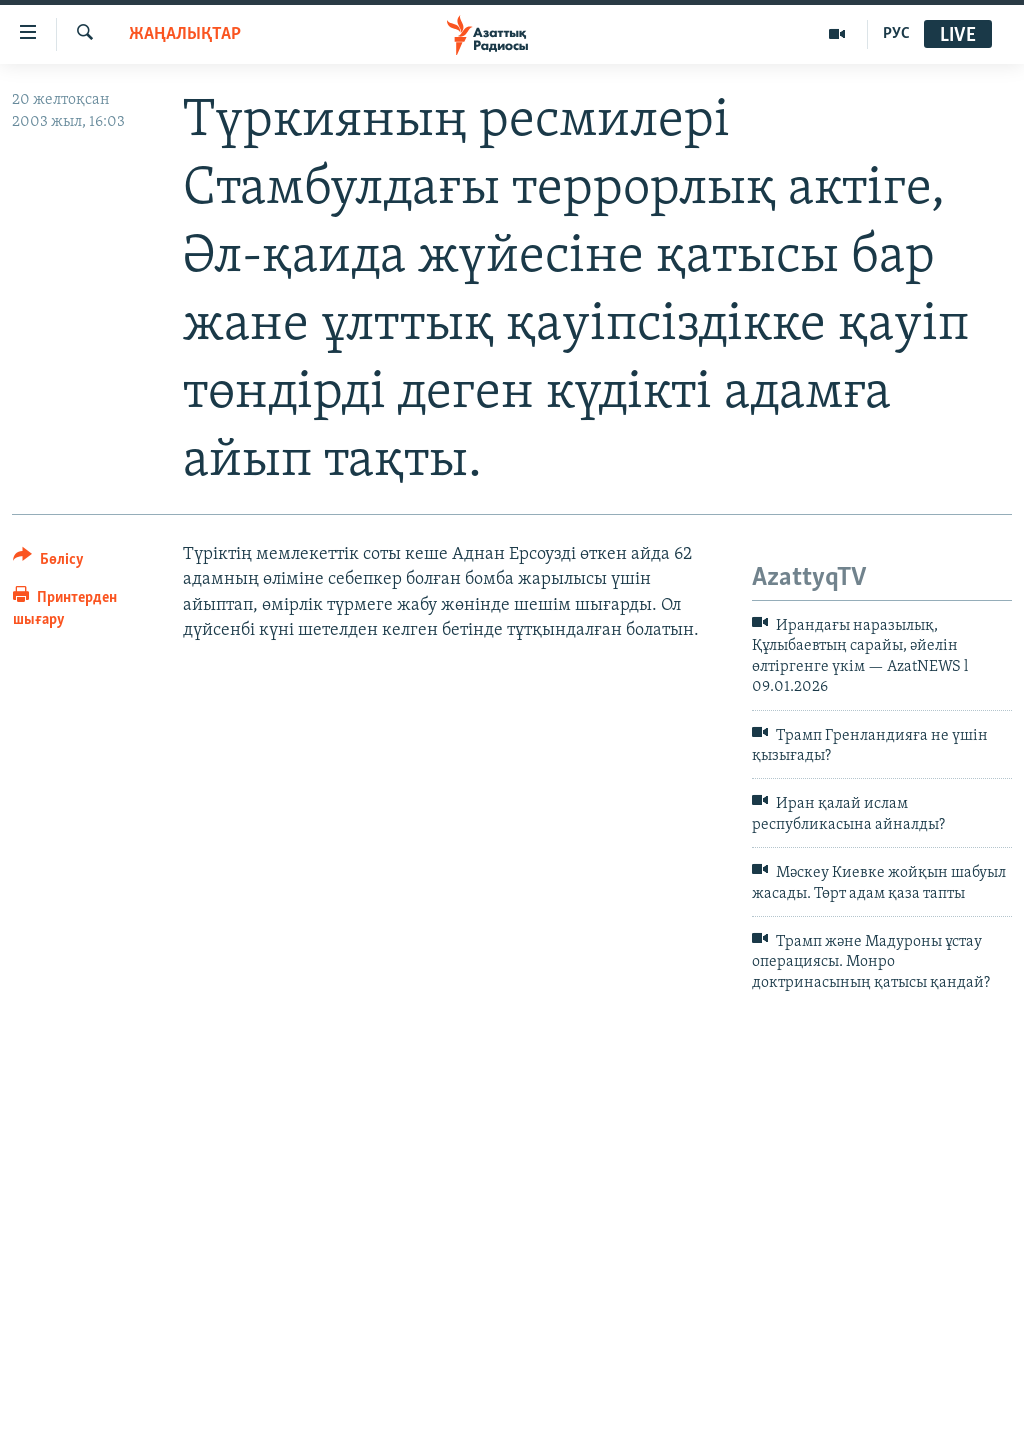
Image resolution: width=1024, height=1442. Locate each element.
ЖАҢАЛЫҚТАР (185, 34)
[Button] (48, 562)
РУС (896, 34)
